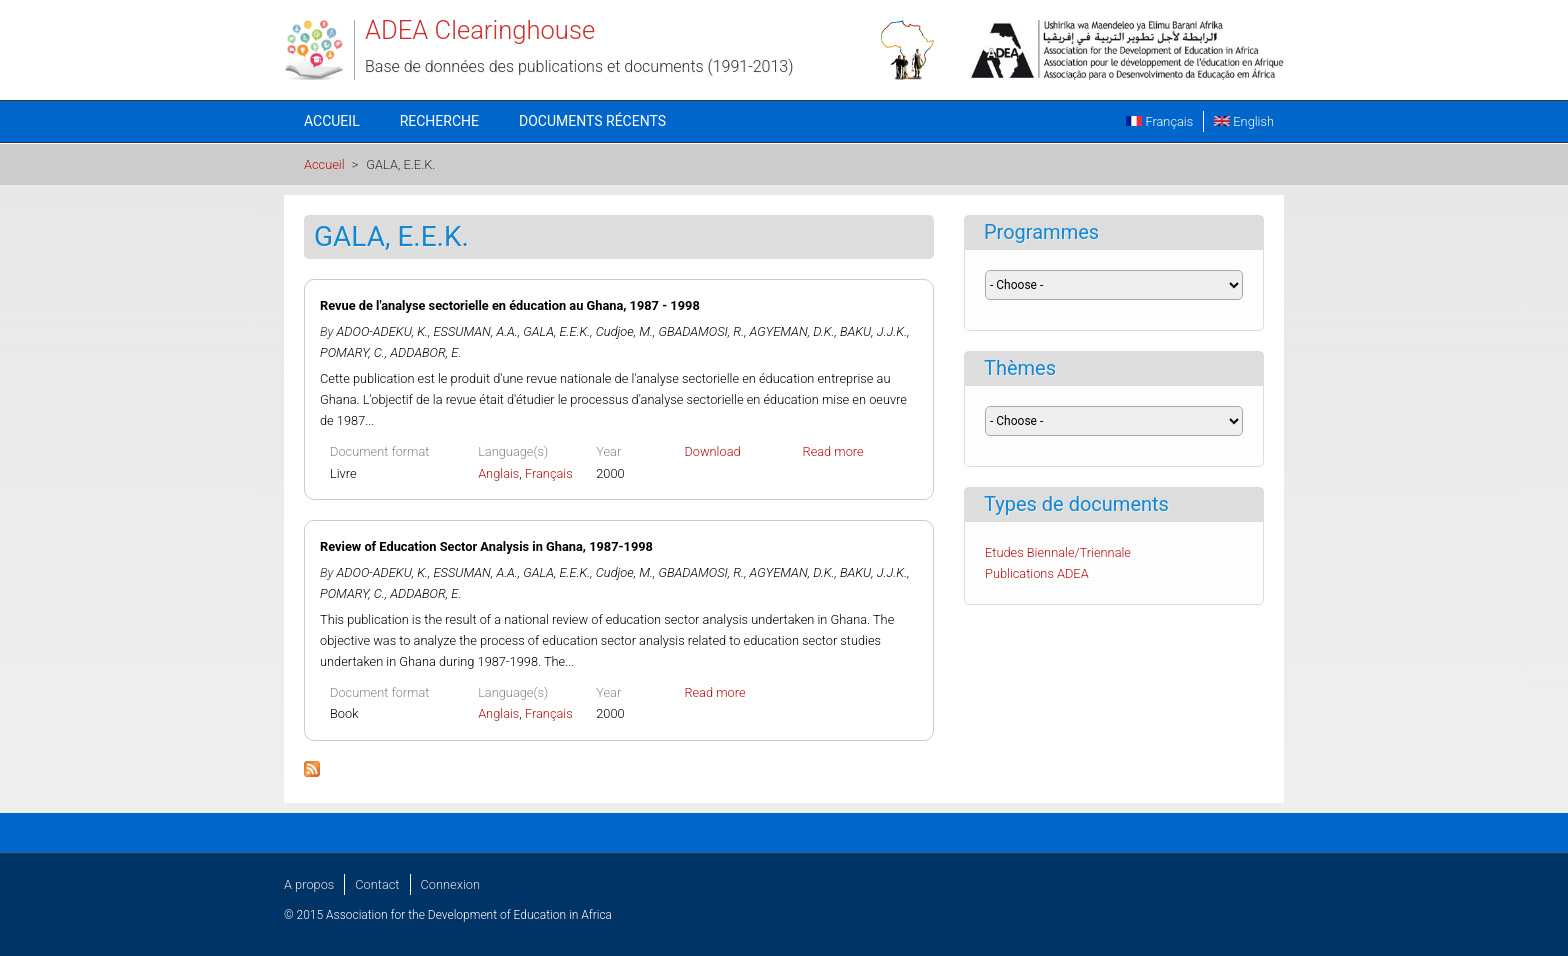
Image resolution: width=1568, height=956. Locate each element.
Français (1159, 121)
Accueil (332, 121)
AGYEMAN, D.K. (792, 331)
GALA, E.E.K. (556, 331)
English (1244, 121)
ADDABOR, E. (425, 352)
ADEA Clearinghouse (480, 30)
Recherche (439, 121)
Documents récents (592, 121)
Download (712, 451)
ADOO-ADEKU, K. (382, 331)
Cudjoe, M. (624, 331)
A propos (309, 884)
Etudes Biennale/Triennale (1058, 552)
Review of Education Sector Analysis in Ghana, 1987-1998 (486, 546)
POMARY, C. (352, 352)
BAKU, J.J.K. (873, 331)
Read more (833, 451)
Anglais (498, 473)
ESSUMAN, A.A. (476, 331)
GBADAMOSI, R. (701, 331)
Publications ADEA (1037, 573)
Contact (377, 884)
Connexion (450, 884)
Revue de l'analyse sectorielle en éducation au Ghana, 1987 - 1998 (510, 305)
